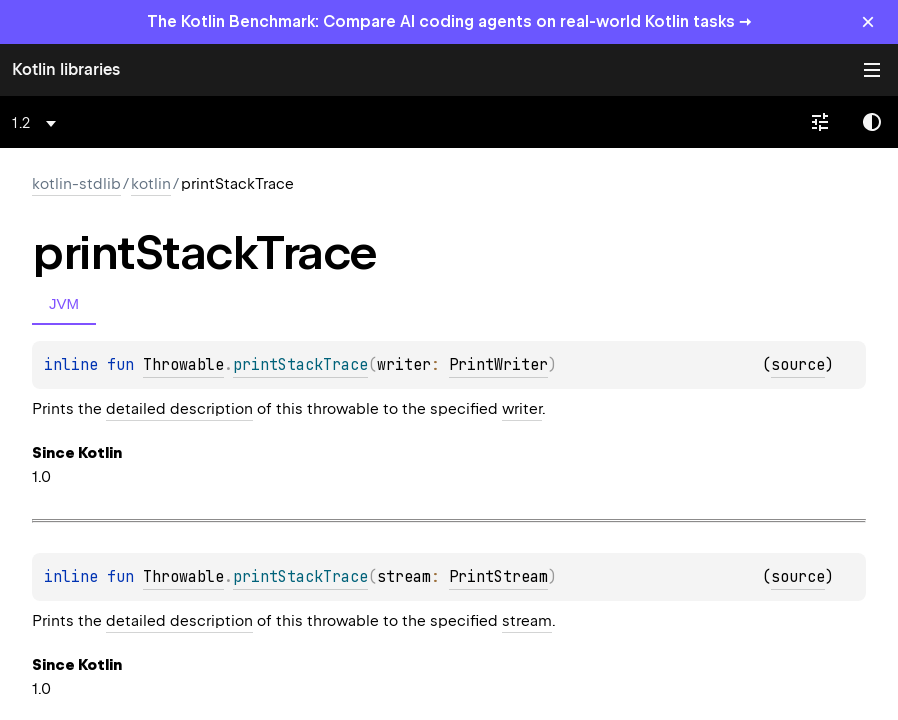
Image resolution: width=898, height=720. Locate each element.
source (798, 365)
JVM (64, 303)
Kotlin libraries (66, 69)
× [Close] (868, 21)
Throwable (183, 365)
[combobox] (37, 123)
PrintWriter (498, 365)
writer (522, 409)
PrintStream (498, 577)
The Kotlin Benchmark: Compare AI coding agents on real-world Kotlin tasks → (449, 21)
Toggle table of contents (872, 70)
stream (527, 621)
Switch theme (872, 122)
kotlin (151, 184)
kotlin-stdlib (76, 184)
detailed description (179, 409)
